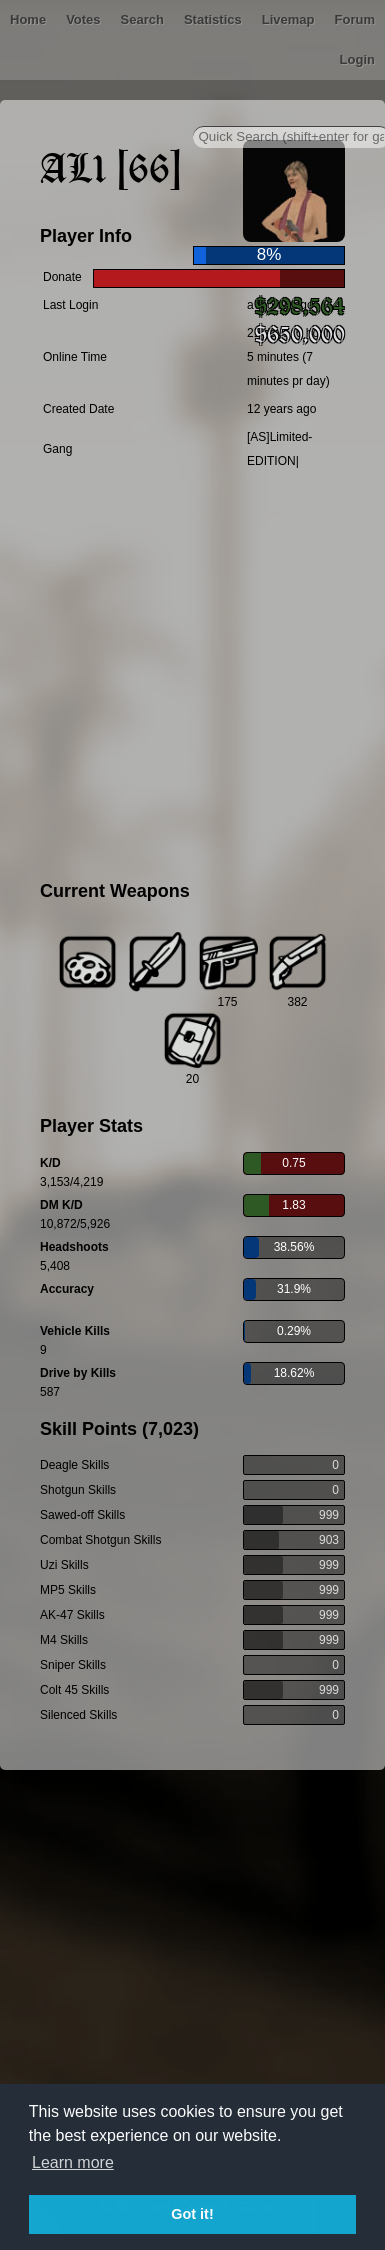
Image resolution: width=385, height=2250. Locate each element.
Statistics (213, 19)
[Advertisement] (187, 678)
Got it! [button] (192, 2214)
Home (28, 19)
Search (142, 19)
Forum (355, 19)
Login (357, 59)
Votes (83, 19)
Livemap (288, 19)
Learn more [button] (73, 2162)
